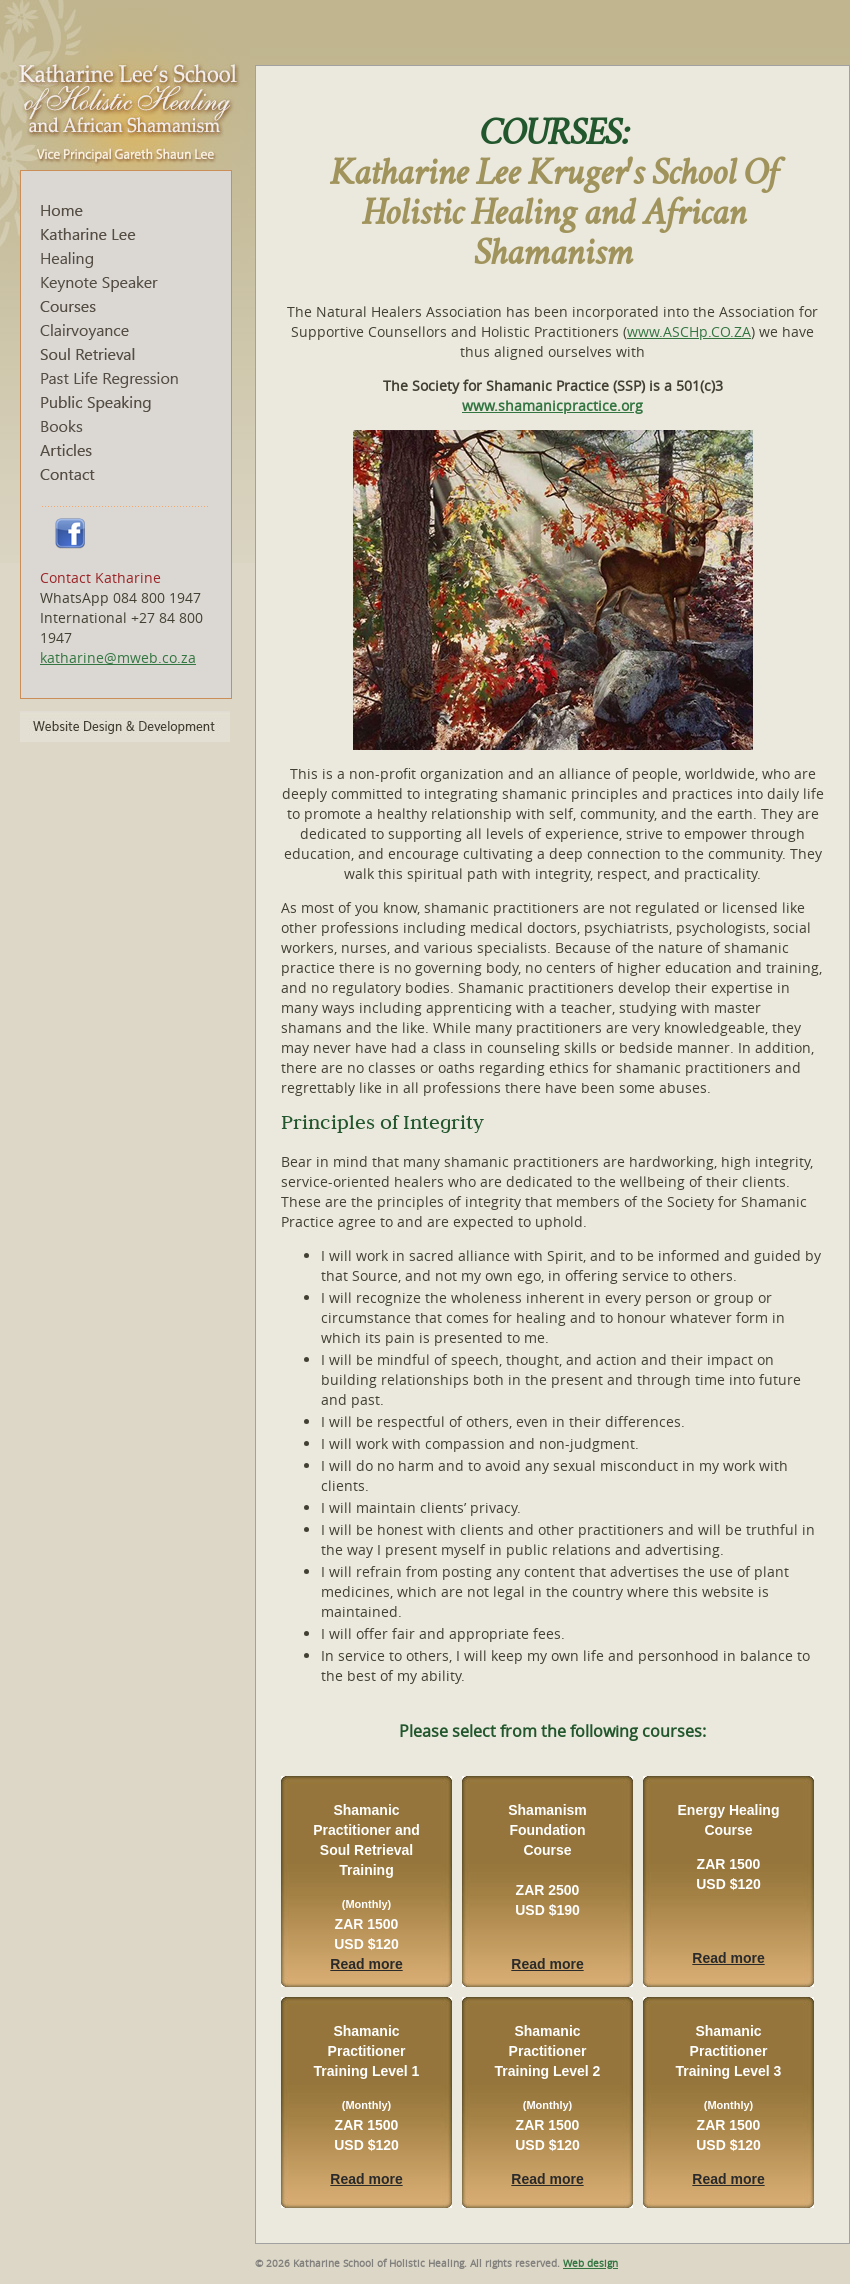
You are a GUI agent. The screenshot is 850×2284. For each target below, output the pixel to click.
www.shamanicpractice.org (552, 405)
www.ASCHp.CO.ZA (689, 331)
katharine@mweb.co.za (118, 657)
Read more (366, 1964)
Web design (590, 2263)
